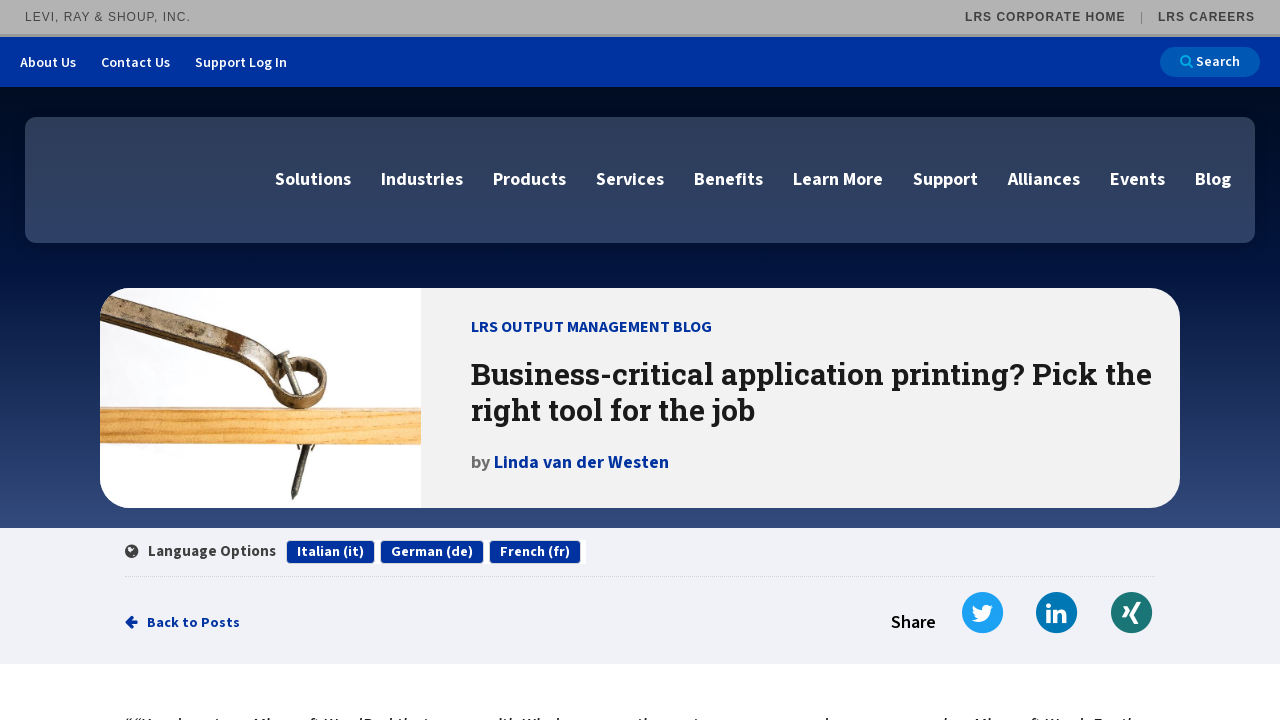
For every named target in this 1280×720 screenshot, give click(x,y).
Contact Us (135, 63)
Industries (422, 179)
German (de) (432, 552)
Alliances (1044, 179)
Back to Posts (193, 623)
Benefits (728, 179)
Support (945, 179)
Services (630, 179)
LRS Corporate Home (1045, 17)
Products (529, 179)
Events (1137, 179)
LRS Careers (1206, 17)
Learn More (838, 179)
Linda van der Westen (581, 462)
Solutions (313, 179)
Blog (1213, 179)
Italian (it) (330, 552)
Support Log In (241, 63)
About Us (48, 63)
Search (1210, 62)
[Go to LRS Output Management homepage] (145, 178)
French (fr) (535, 552)
